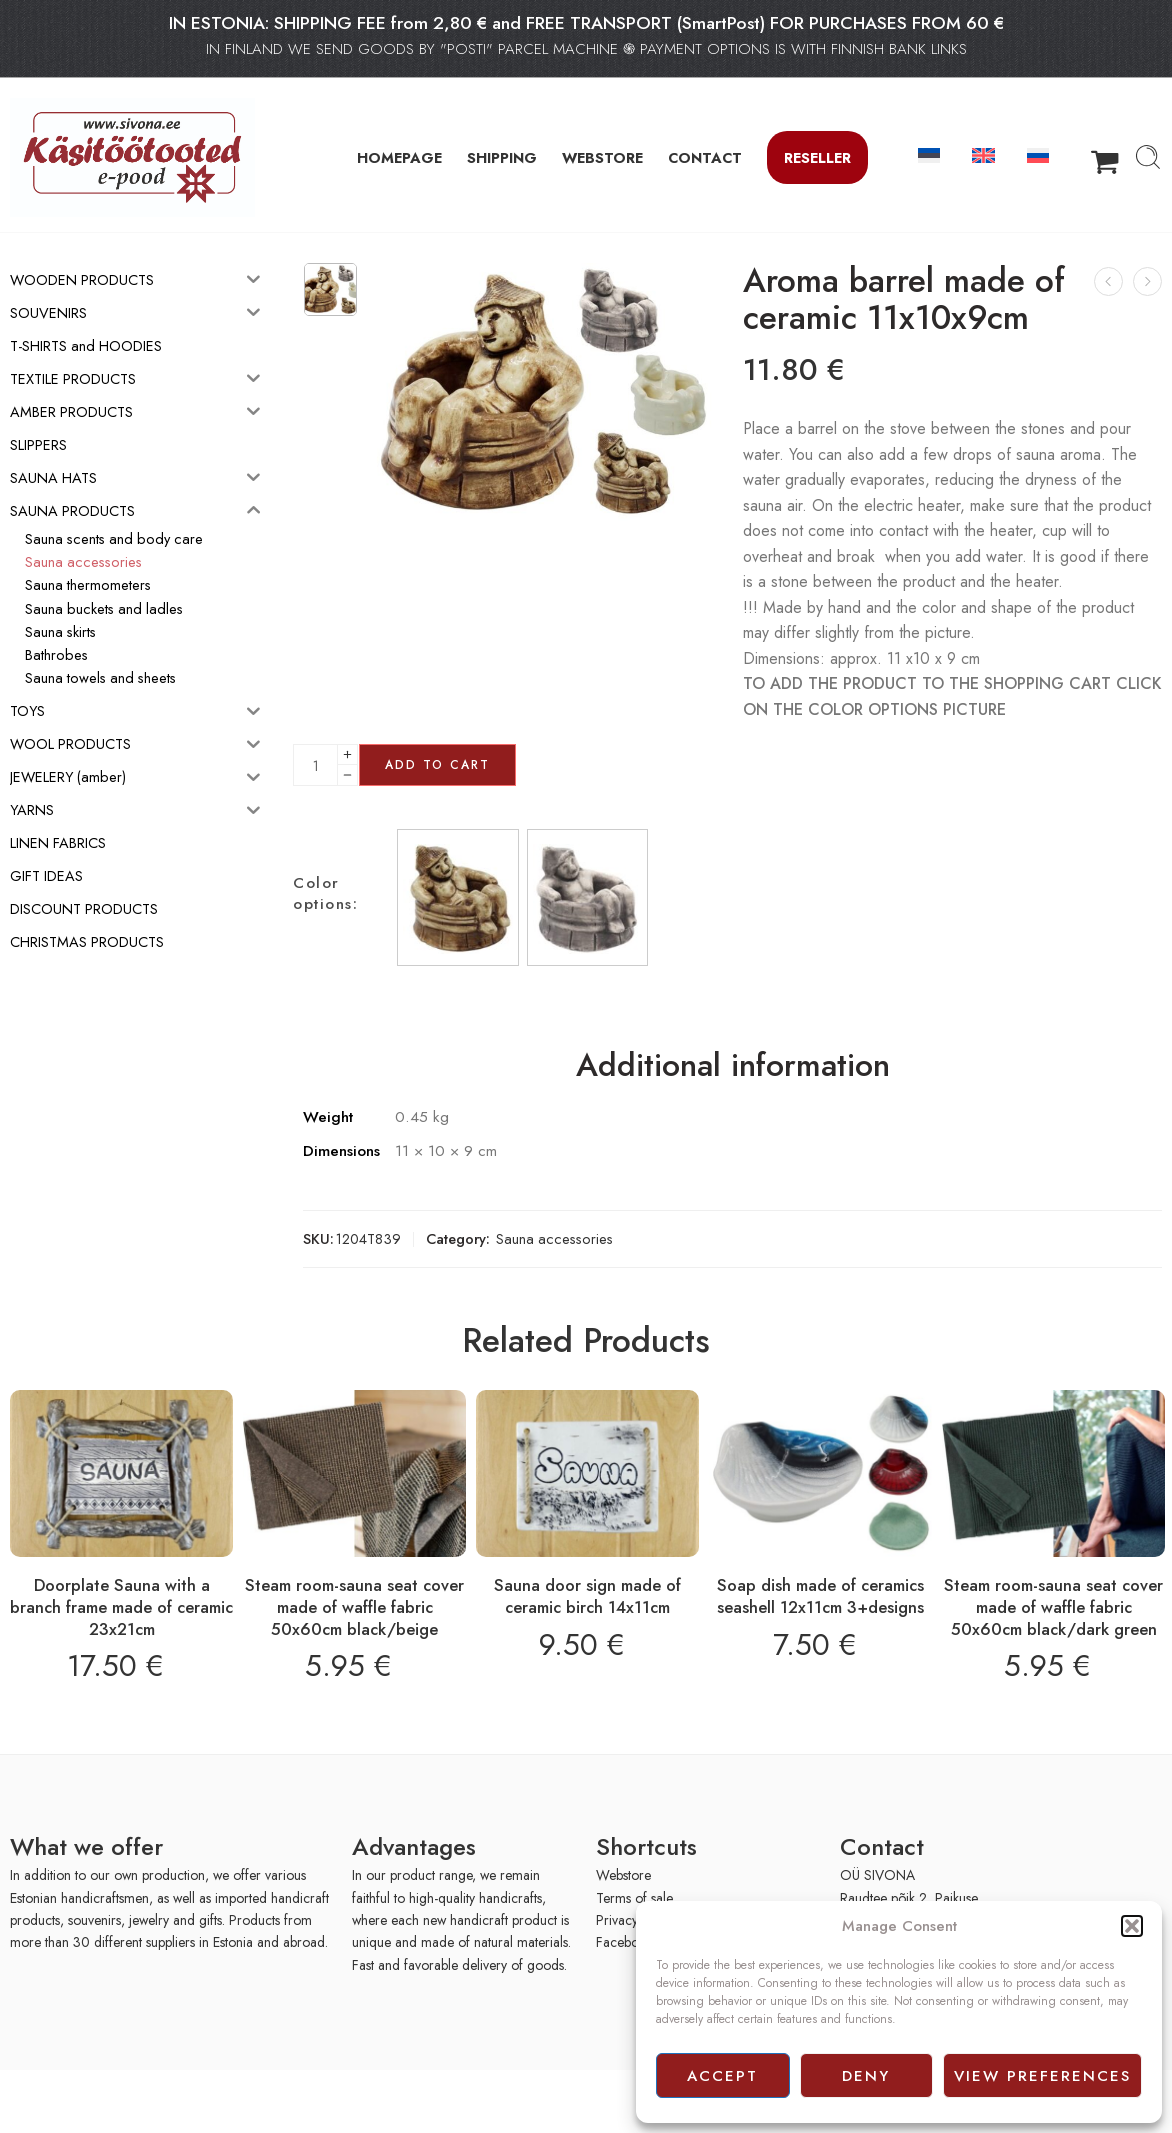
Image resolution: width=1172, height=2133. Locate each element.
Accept (722, 2076)
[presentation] (128, 2100)
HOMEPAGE (399, 157)
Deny (866, 2076)
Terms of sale (634, 1898)
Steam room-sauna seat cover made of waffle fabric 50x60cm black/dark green (1053, 1606)
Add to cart (437, 765)
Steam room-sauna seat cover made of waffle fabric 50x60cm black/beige (354, 1606)
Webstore (623, 1875)
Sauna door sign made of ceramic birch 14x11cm (587, 1596)
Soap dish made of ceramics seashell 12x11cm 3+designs (820, 1596)
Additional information (733, 1066)
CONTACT (705, 157)
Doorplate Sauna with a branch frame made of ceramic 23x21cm (121, 1606)
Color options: (325, 894)
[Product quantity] (315, 765)
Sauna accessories (554, 1238)
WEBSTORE (602, 157)
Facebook (624, 1942)
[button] (1132, 1926)
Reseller (817, 157)
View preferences (1042, 2076)
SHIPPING (502, 157)
